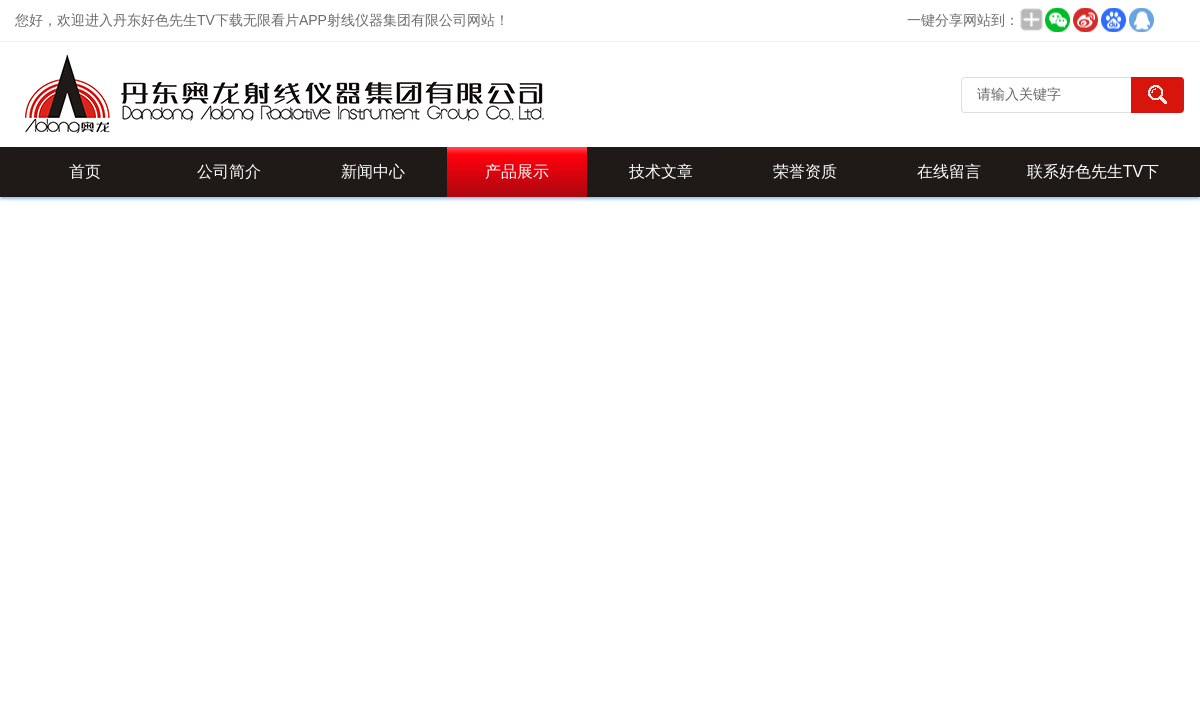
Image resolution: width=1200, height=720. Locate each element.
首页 (85, 171)
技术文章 (661, 171)
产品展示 (517, 171)
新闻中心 (373, 171)
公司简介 (229, 171)
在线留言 (949, 171)
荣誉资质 (805, 171)
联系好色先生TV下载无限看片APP (1093, 180)
